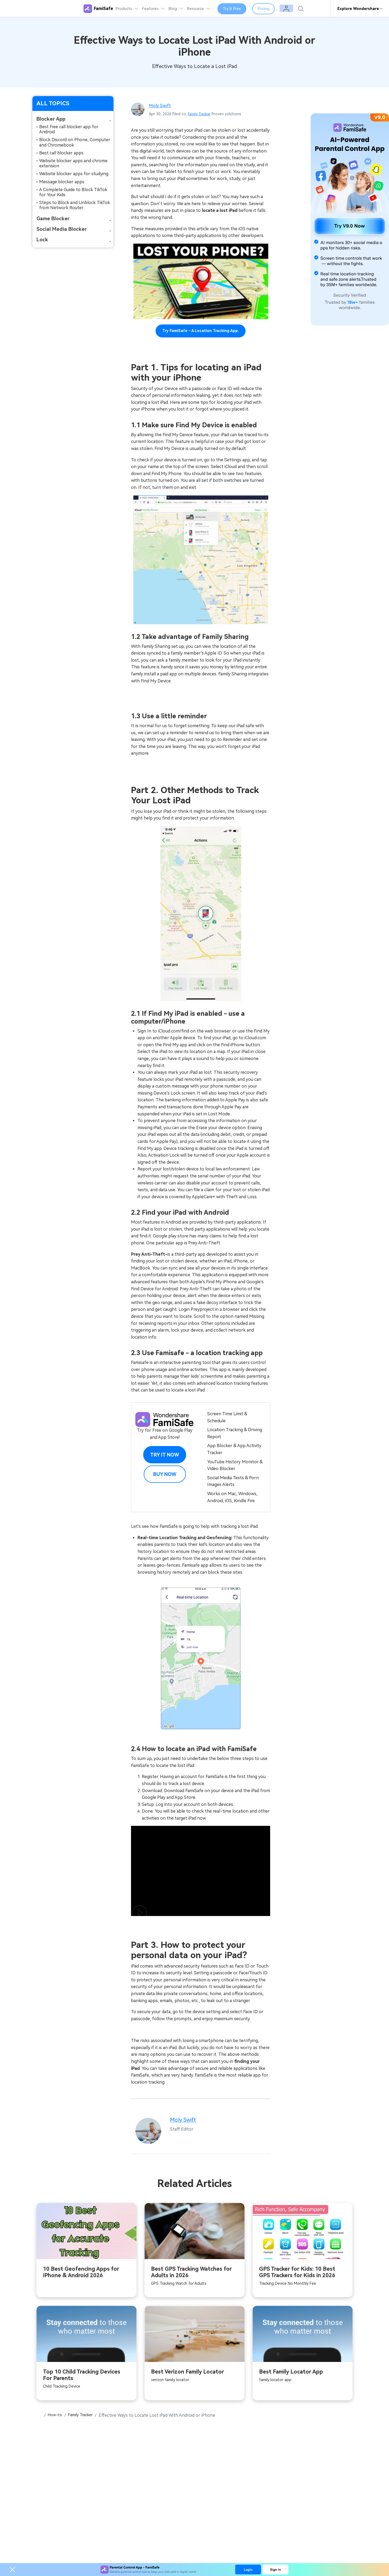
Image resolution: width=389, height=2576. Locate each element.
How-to (56, 2416)
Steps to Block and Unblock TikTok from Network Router (74, 205)
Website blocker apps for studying (73, 173)
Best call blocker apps (61, 152)
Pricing (273, 8)
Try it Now (164, 1455)
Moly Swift (161, 105)
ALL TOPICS (52, 103)
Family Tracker (200, 114)
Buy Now (164, 1474)
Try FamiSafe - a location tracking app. (200, 331)
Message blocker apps (61, 181)
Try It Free (241, 8)
